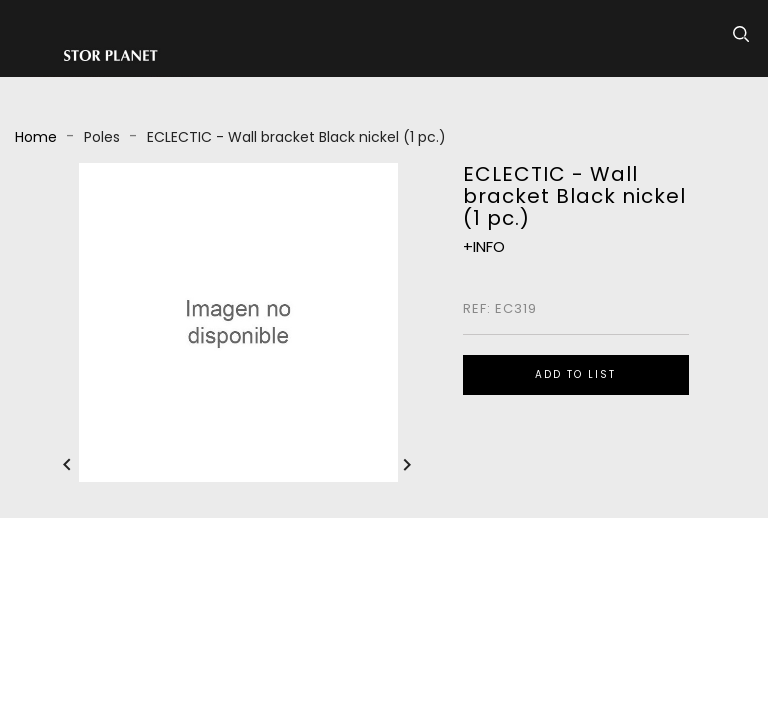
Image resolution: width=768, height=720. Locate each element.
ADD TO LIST (575, 374)
